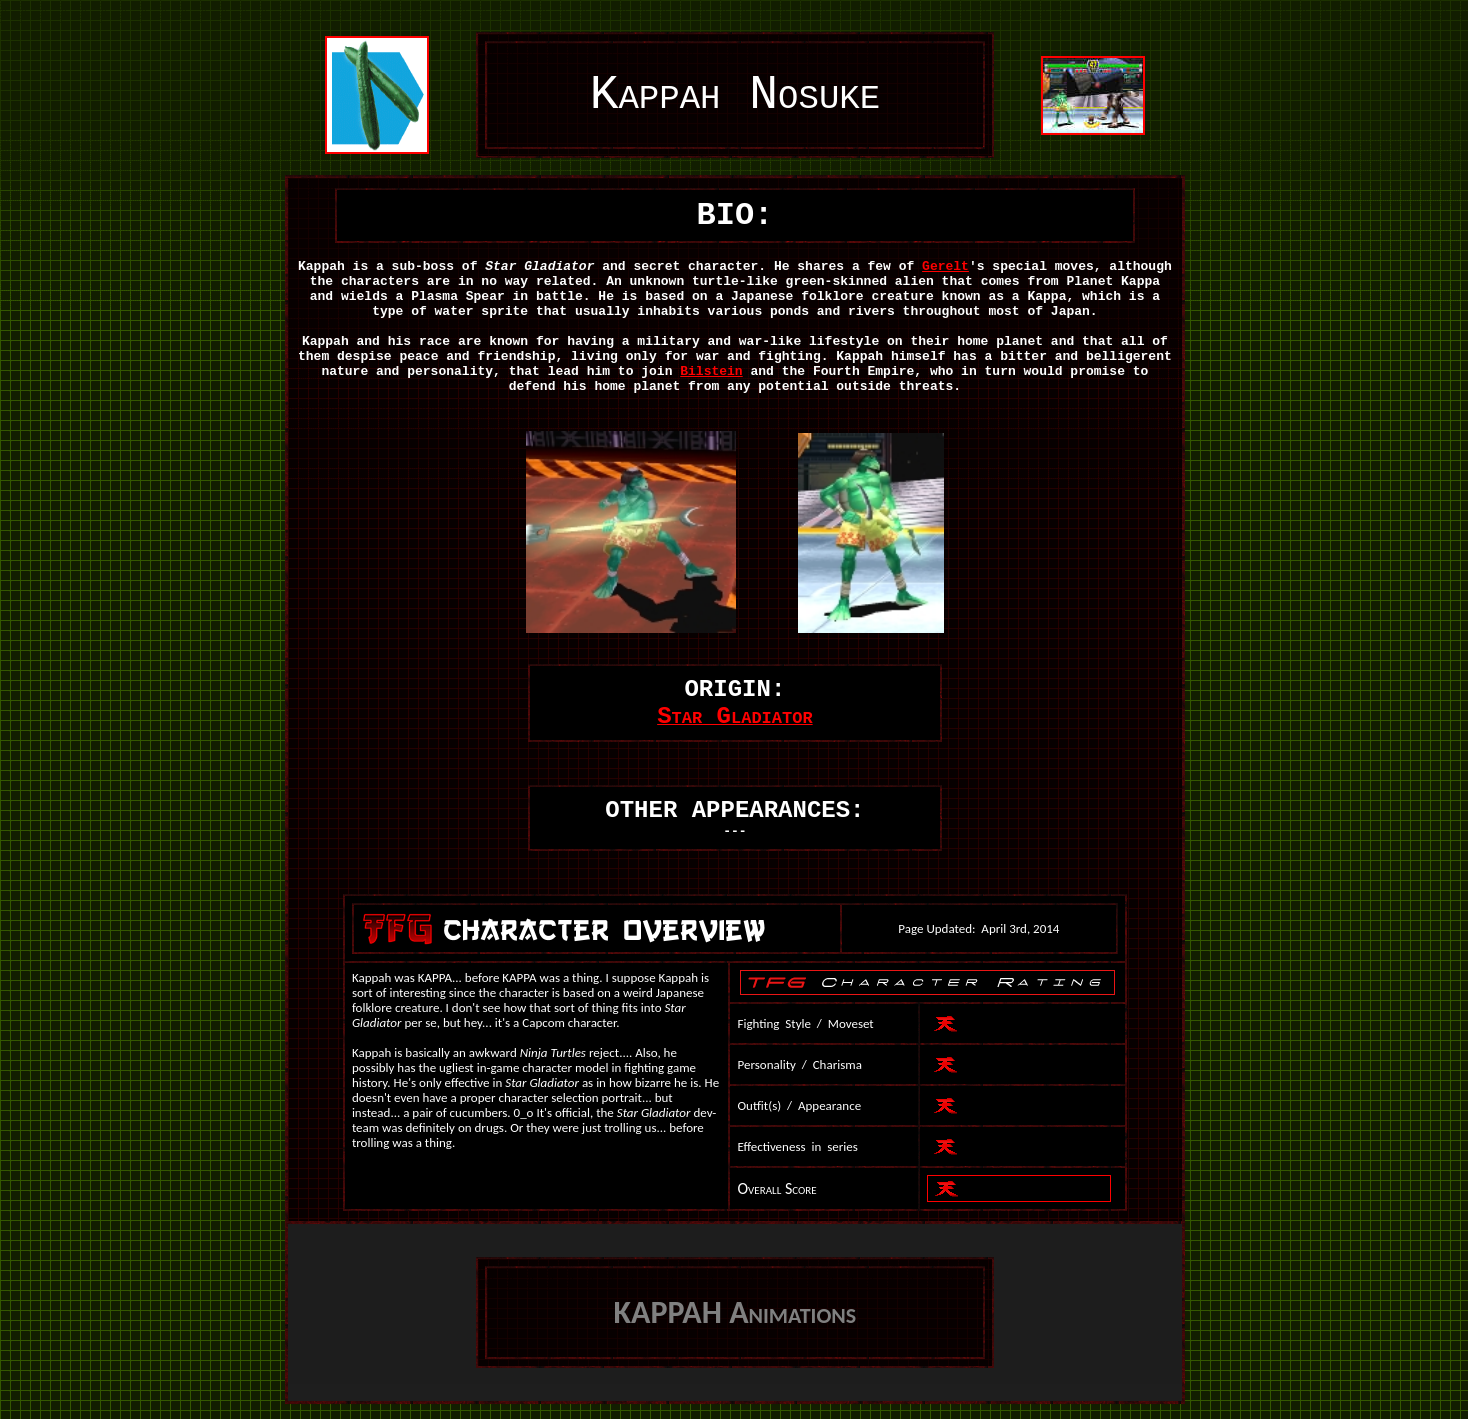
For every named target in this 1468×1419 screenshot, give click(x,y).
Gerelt (945, 266)
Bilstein (711, 371)
